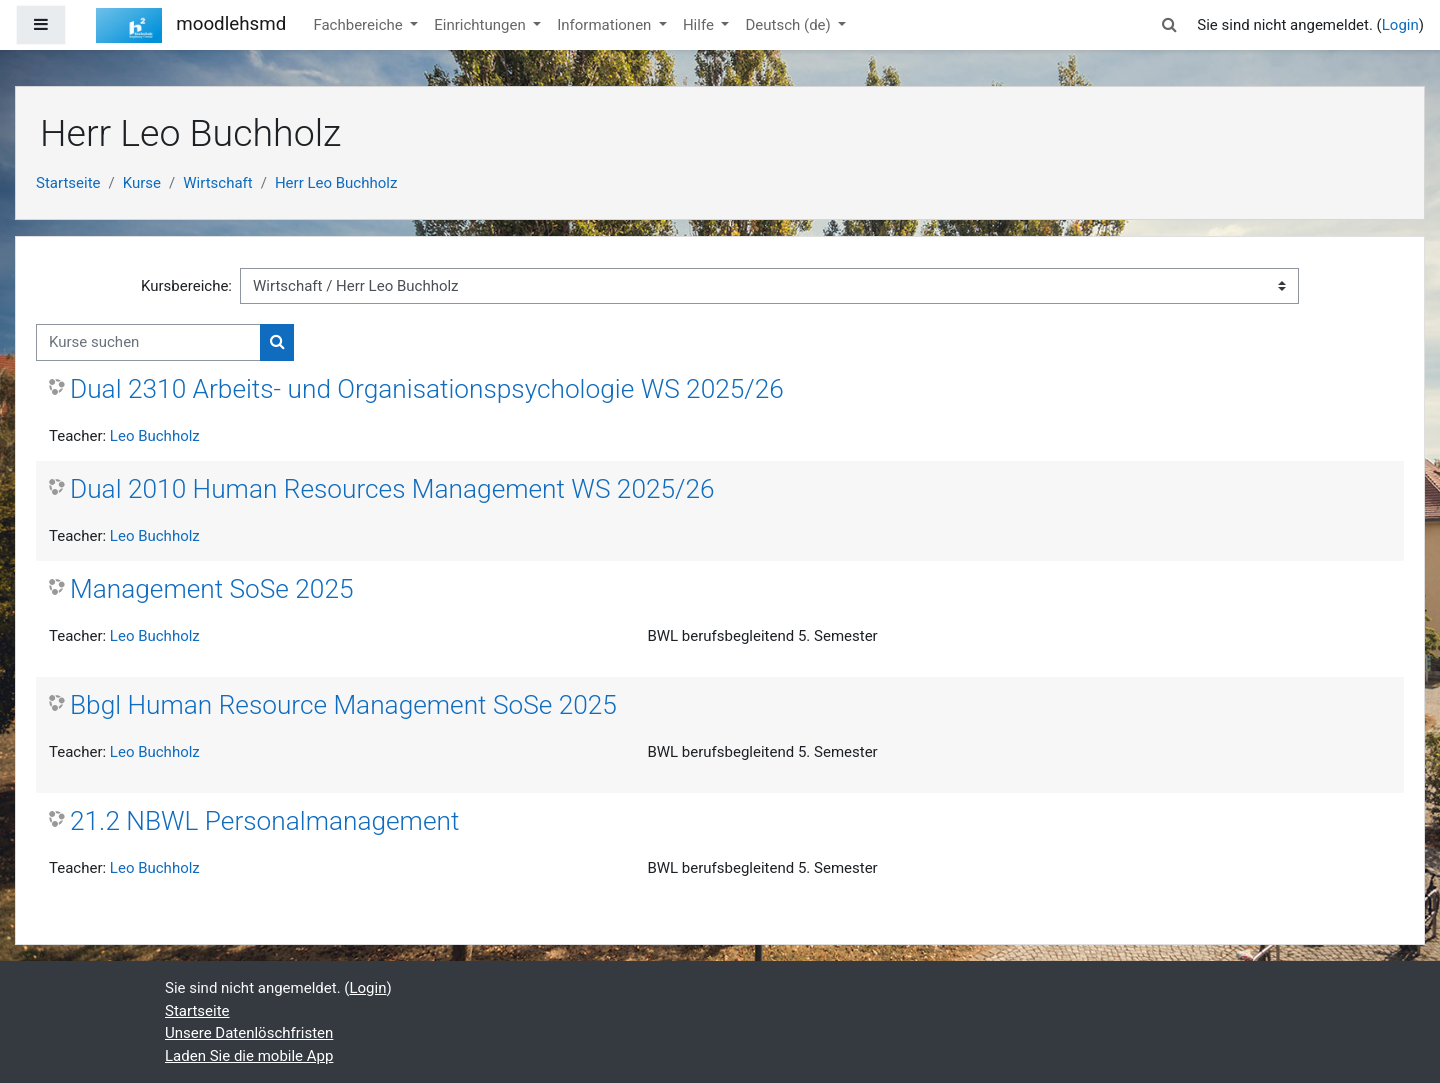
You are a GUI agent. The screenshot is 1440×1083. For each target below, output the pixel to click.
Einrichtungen (481, 25)
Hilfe (700, 25)
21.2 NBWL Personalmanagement (264, 821)
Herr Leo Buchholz (336, 183)
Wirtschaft (217, 183)
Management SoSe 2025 (212, 589)
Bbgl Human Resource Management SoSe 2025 (343, 705)
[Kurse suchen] (148, 342)
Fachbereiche (359, 25)
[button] (1169, 25)
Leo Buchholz (155, 436)
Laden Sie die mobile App (249, 1056)
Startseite (68, 183)
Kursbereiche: (186, 286)
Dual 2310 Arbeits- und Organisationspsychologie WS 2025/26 (427, 389)
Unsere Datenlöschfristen (249, 1033)
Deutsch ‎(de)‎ (789, 25)
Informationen (606, 25)
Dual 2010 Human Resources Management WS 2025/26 (392, 489)
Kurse (142, 183)
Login (1400, 25)
